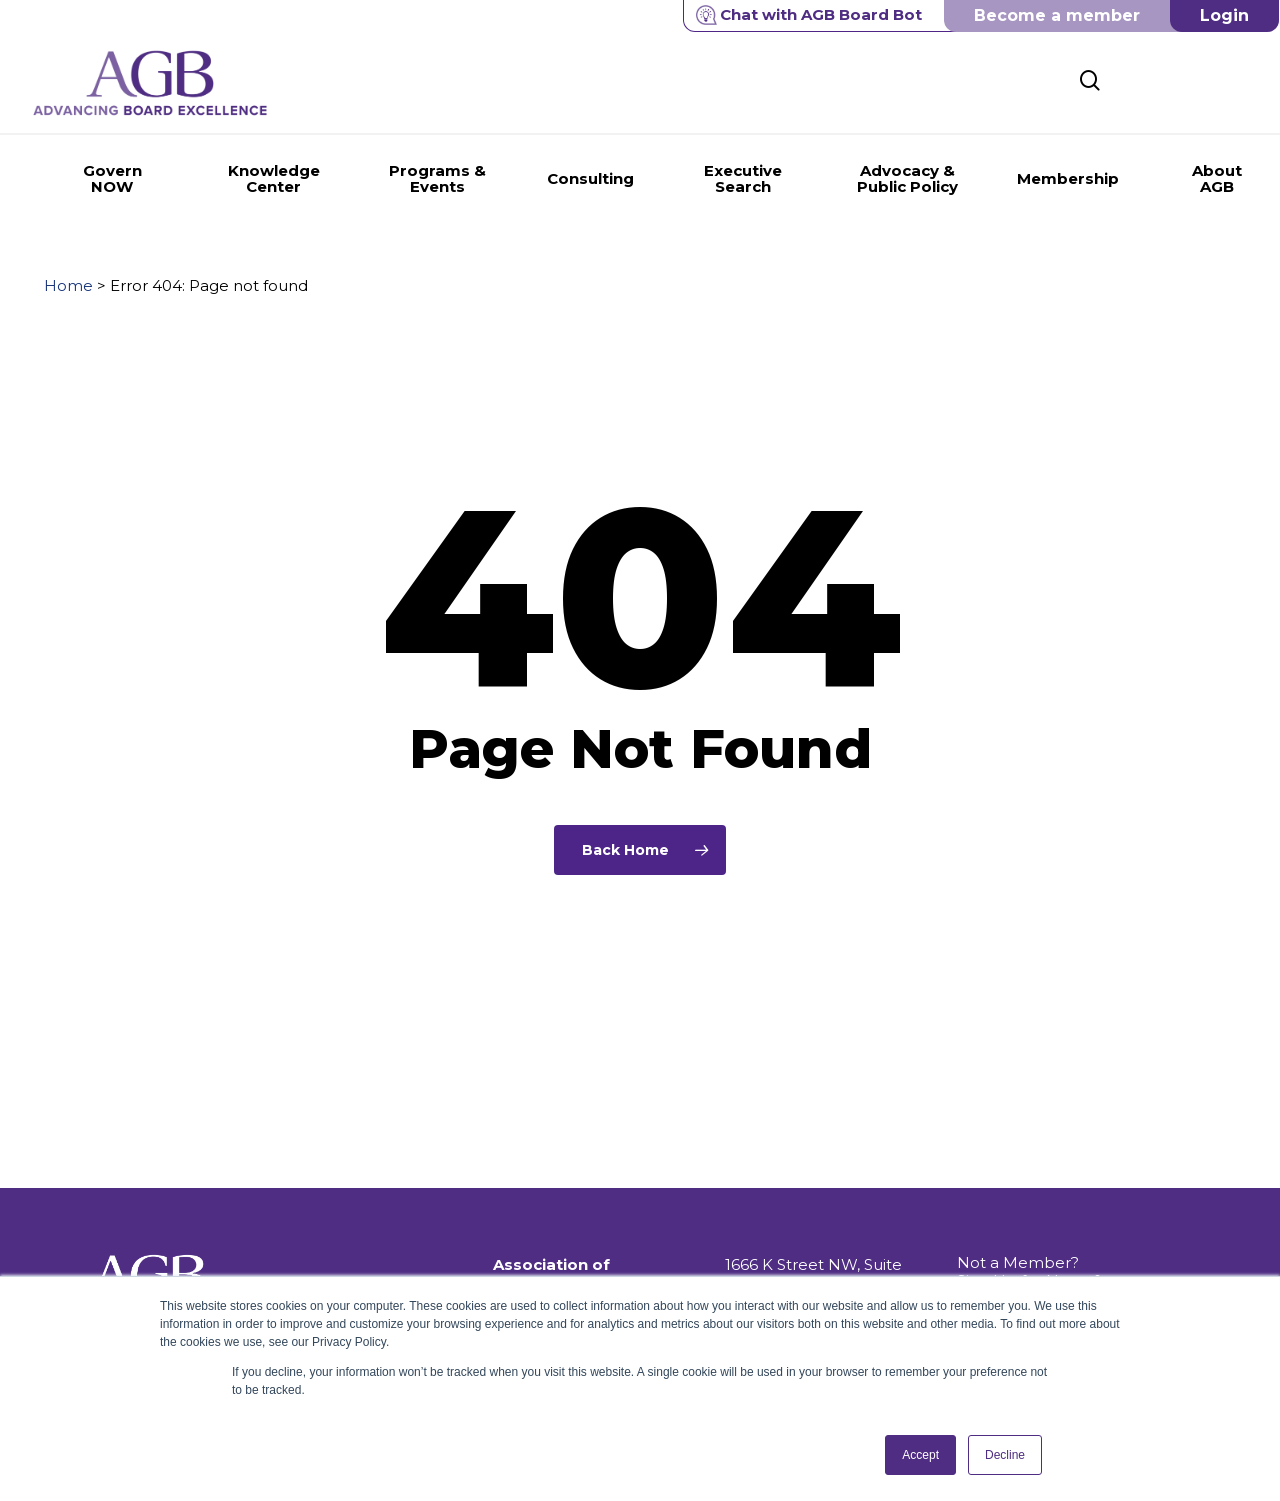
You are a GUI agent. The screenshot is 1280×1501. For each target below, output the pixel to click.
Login (1224, 15)
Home (68, 285)
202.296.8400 (776, 1250)
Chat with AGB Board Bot (809, 15)
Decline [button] (1005, 1455)
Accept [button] (920, 1455)
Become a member (1057, 15)
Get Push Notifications (1041, 1236)
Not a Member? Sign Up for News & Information (1030, 1200)
